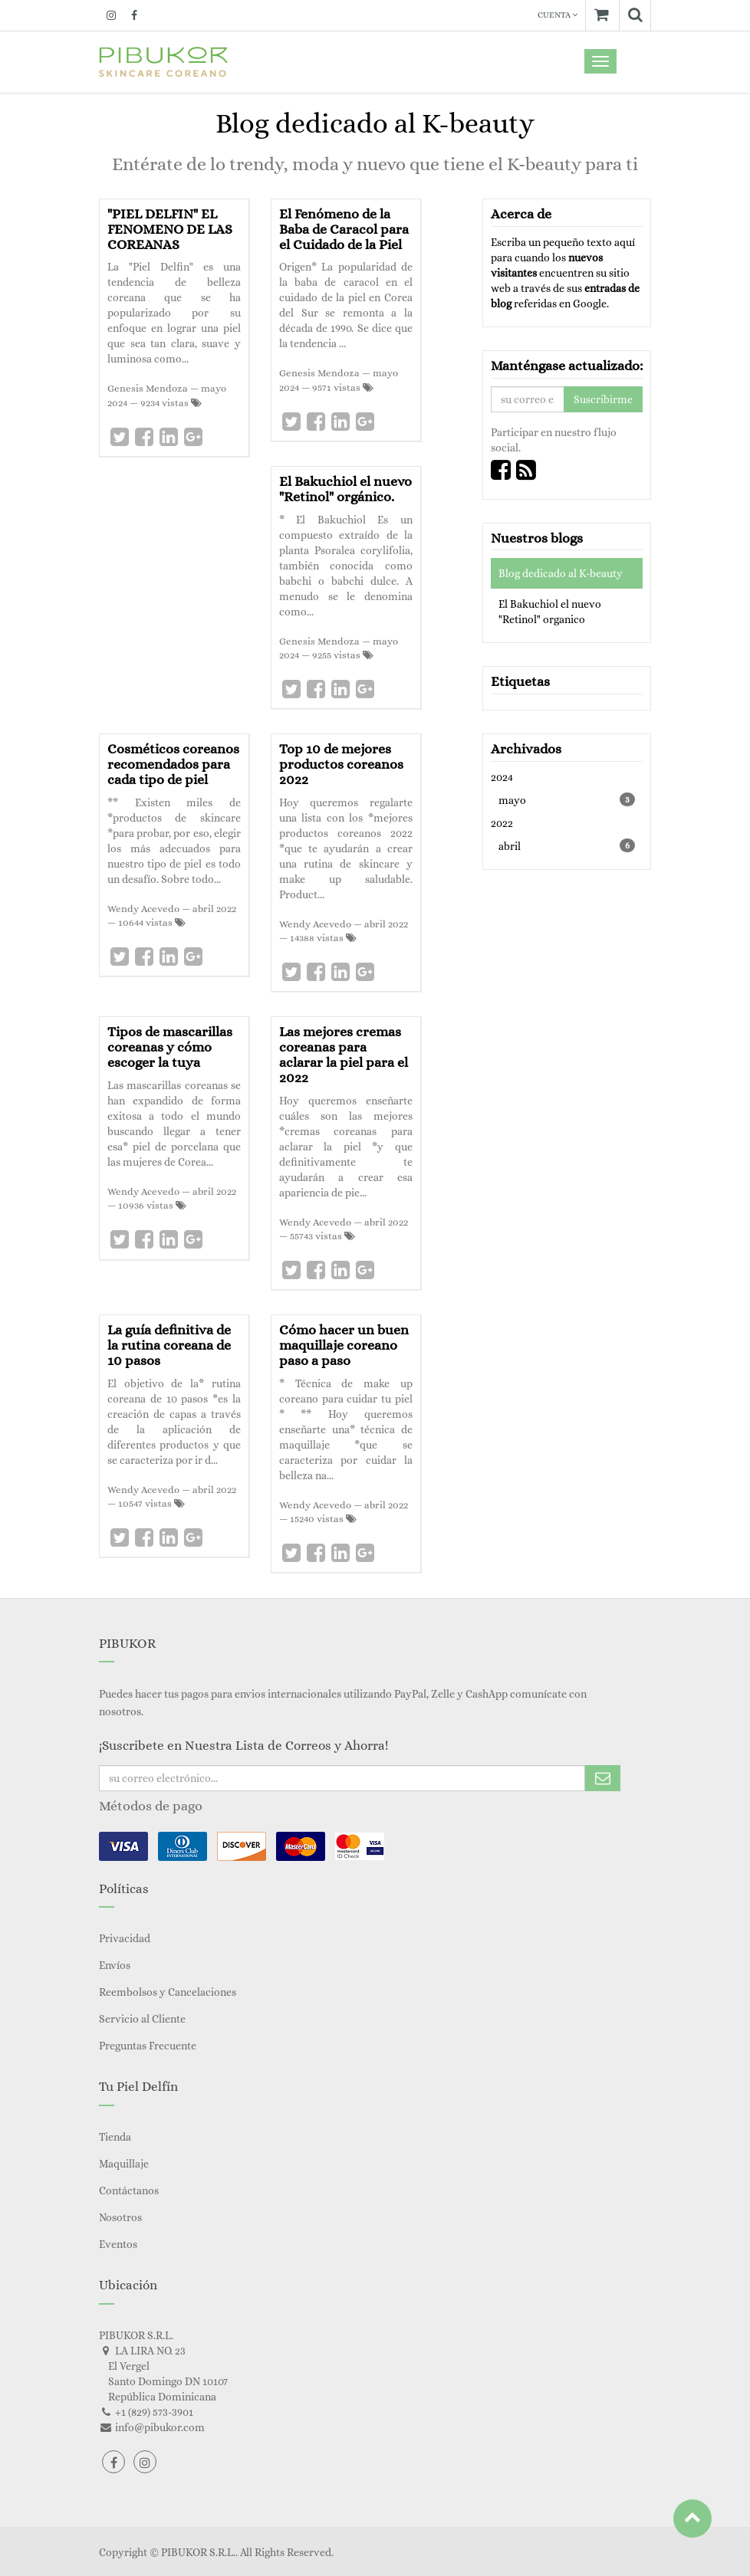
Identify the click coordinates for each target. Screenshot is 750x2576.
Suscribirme (603, 399)
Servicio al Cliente (142, 2019)
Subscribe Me (602, 1778)
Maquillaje (124, 2164)
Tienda (115, 2137)
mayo (566, 799)
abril (566, 845)
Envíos (114, 1965)
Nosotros (120, 2217)
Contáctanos (129, 2190)
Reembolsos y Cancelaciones (167, 1992)
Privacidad (124, 1938)
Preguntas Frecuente (147, 2045)
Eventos (118, 2244)
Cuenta (557, 15)
